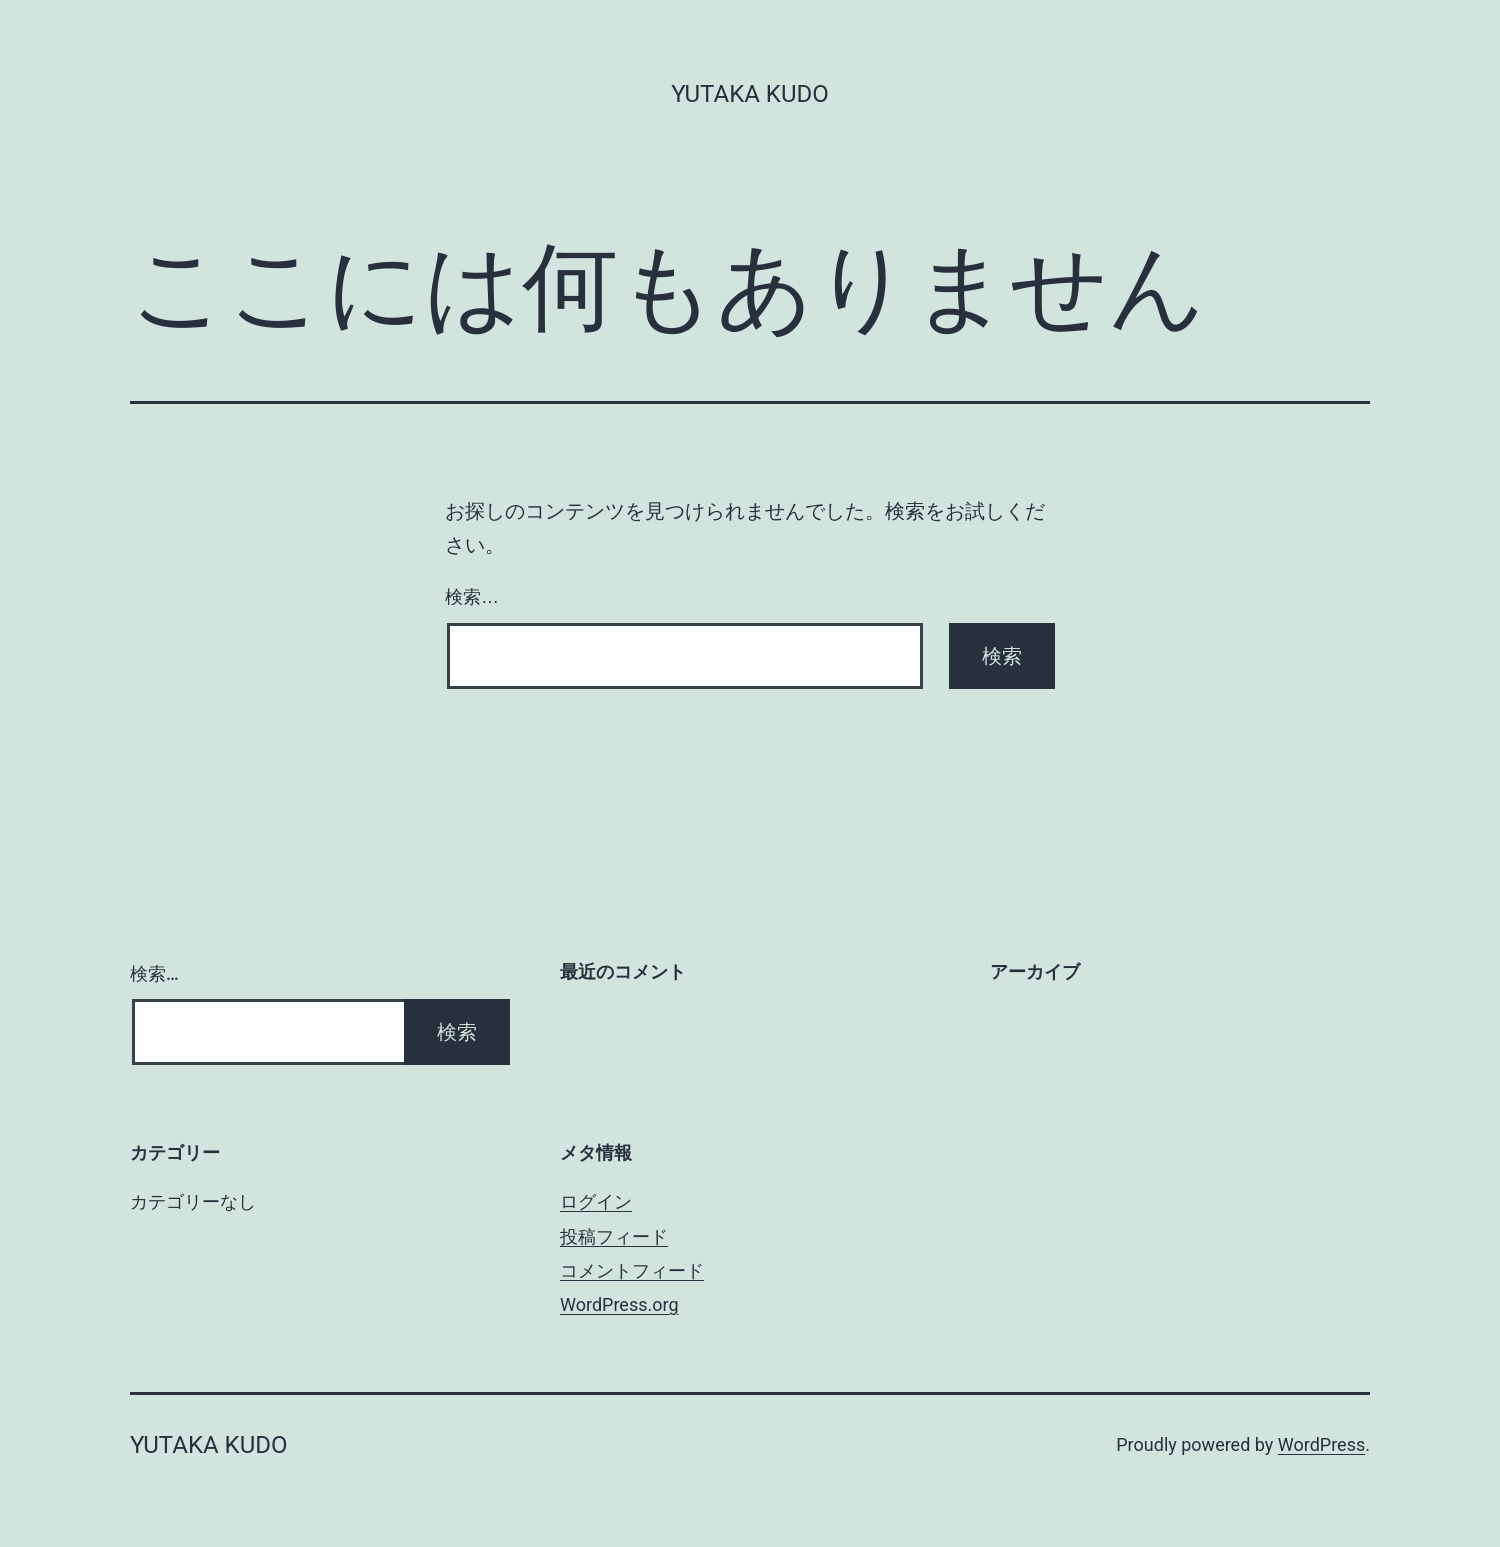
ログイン (596, 1201)
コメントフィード (632, 1270)
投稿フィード (614, 1236)
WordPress (1321, 1444)
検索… (472, 597)
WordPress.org (619, 1304)
